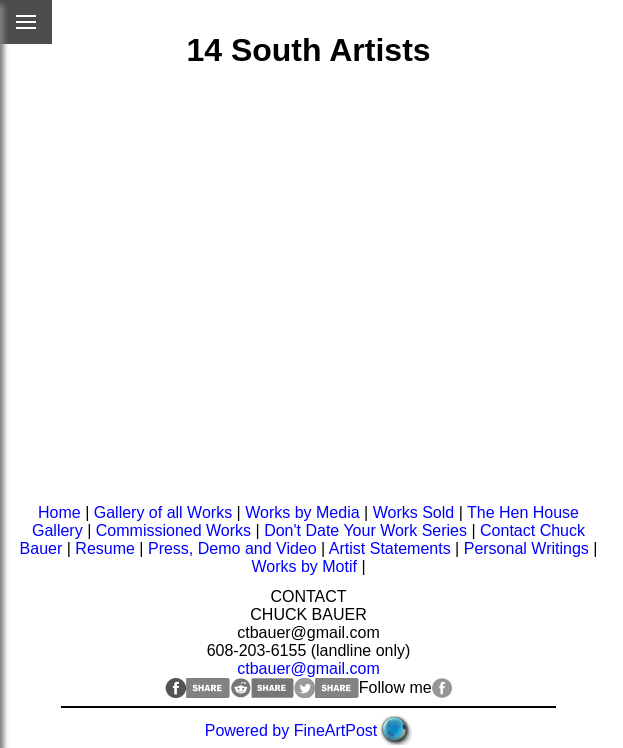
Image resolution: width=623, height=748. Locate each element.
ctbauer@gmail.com (308, 668)
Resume (105, 548)
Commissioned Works (173, 530)
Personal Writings (526, 548)
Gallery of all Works (163, 512)
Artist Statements (390, 548)
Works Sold (414, 512)
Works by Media (302, 512)
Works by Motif (304, 566)
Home (59, 512)
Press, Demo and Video (232, 548)
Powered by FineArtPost (291, 730)
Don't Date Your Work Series (365, 530)
